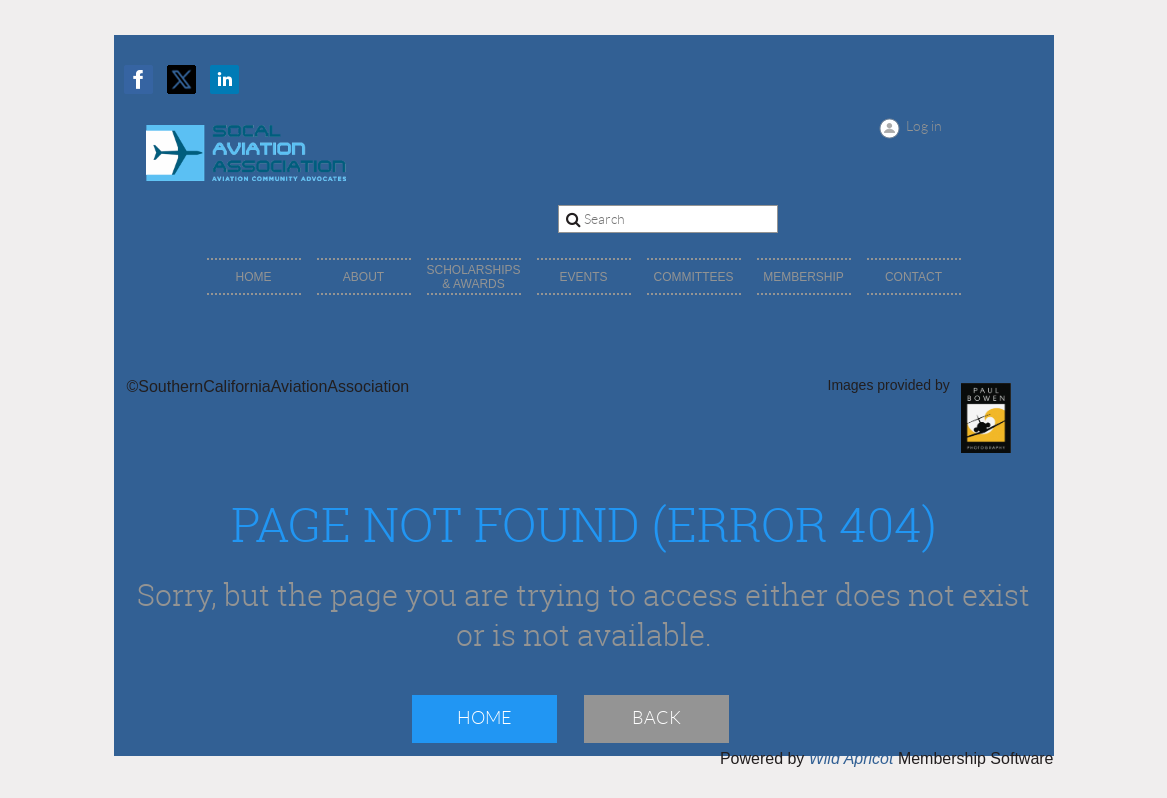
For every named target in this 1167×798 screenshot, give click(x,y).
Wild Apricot (851, 758)
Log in (924, 126)
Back (656, 718)
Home (484, 718)
